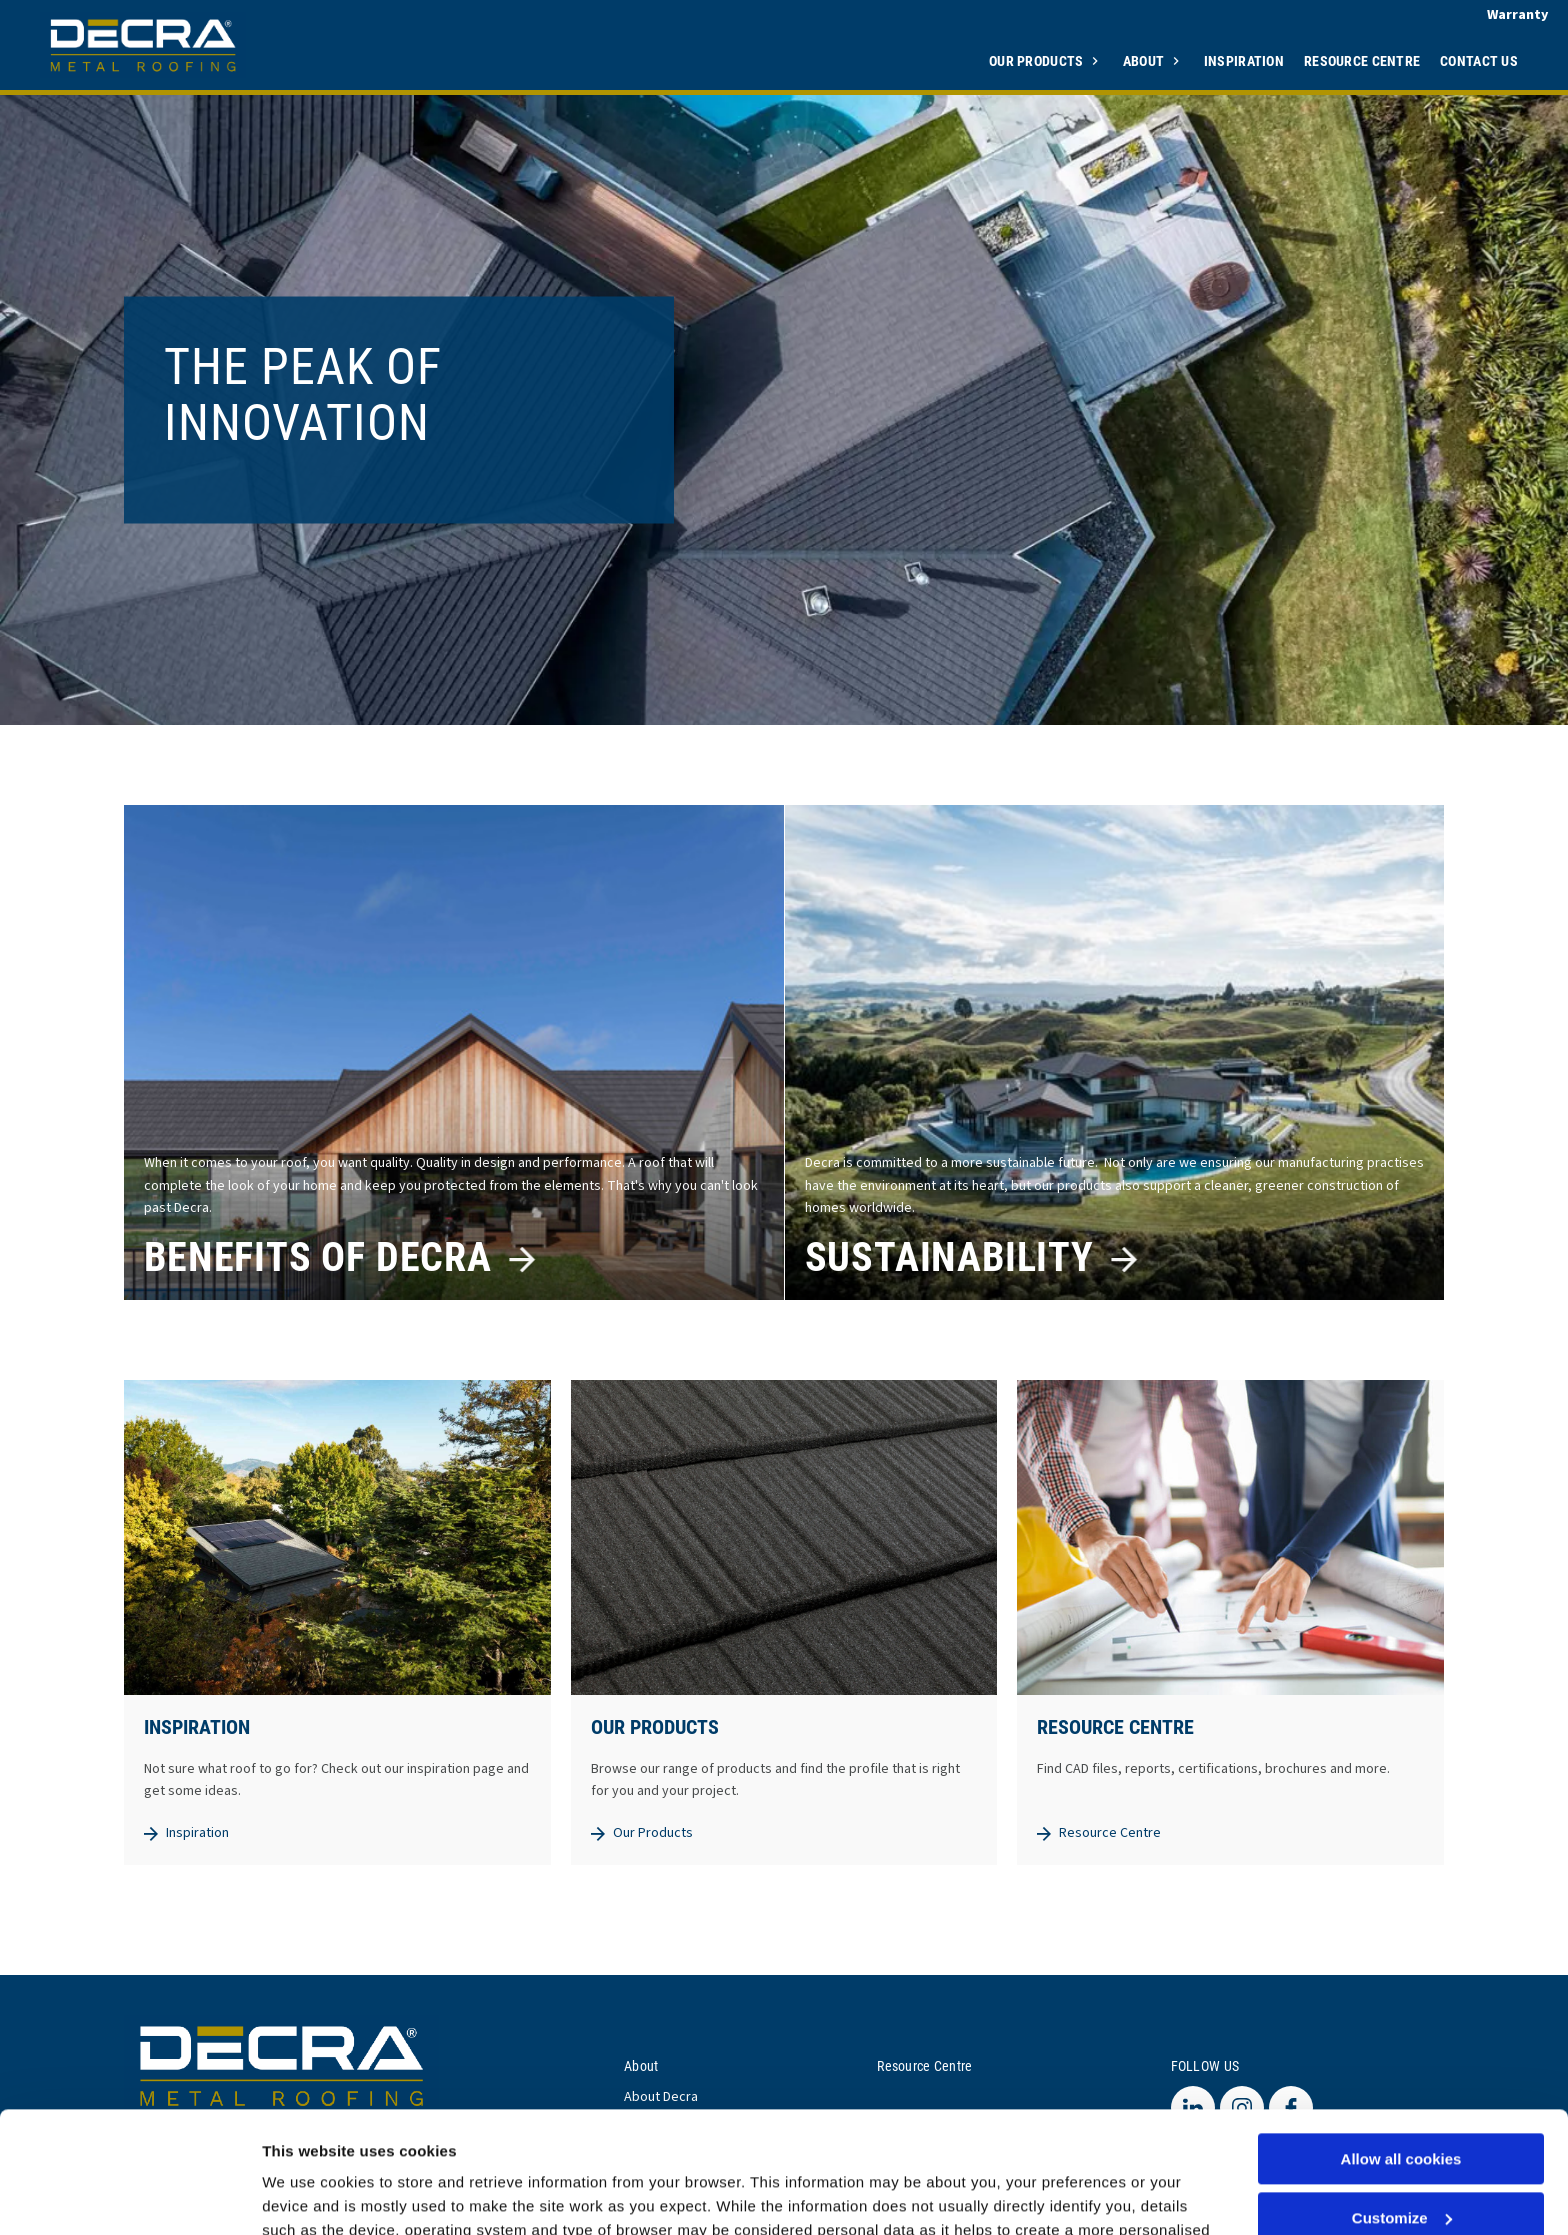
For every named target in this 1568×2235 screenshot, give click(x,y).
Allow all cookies (1401, 2045)
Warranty (1517, 15)
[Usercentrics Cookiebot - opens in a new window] (129, 2196)
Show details (308, 2195)
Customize (1402, 2104)
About (1145, 60)
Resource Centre (1362, 60)
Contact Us (1479, 60)
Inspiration (1244, 60)
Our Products (1038, 60)
